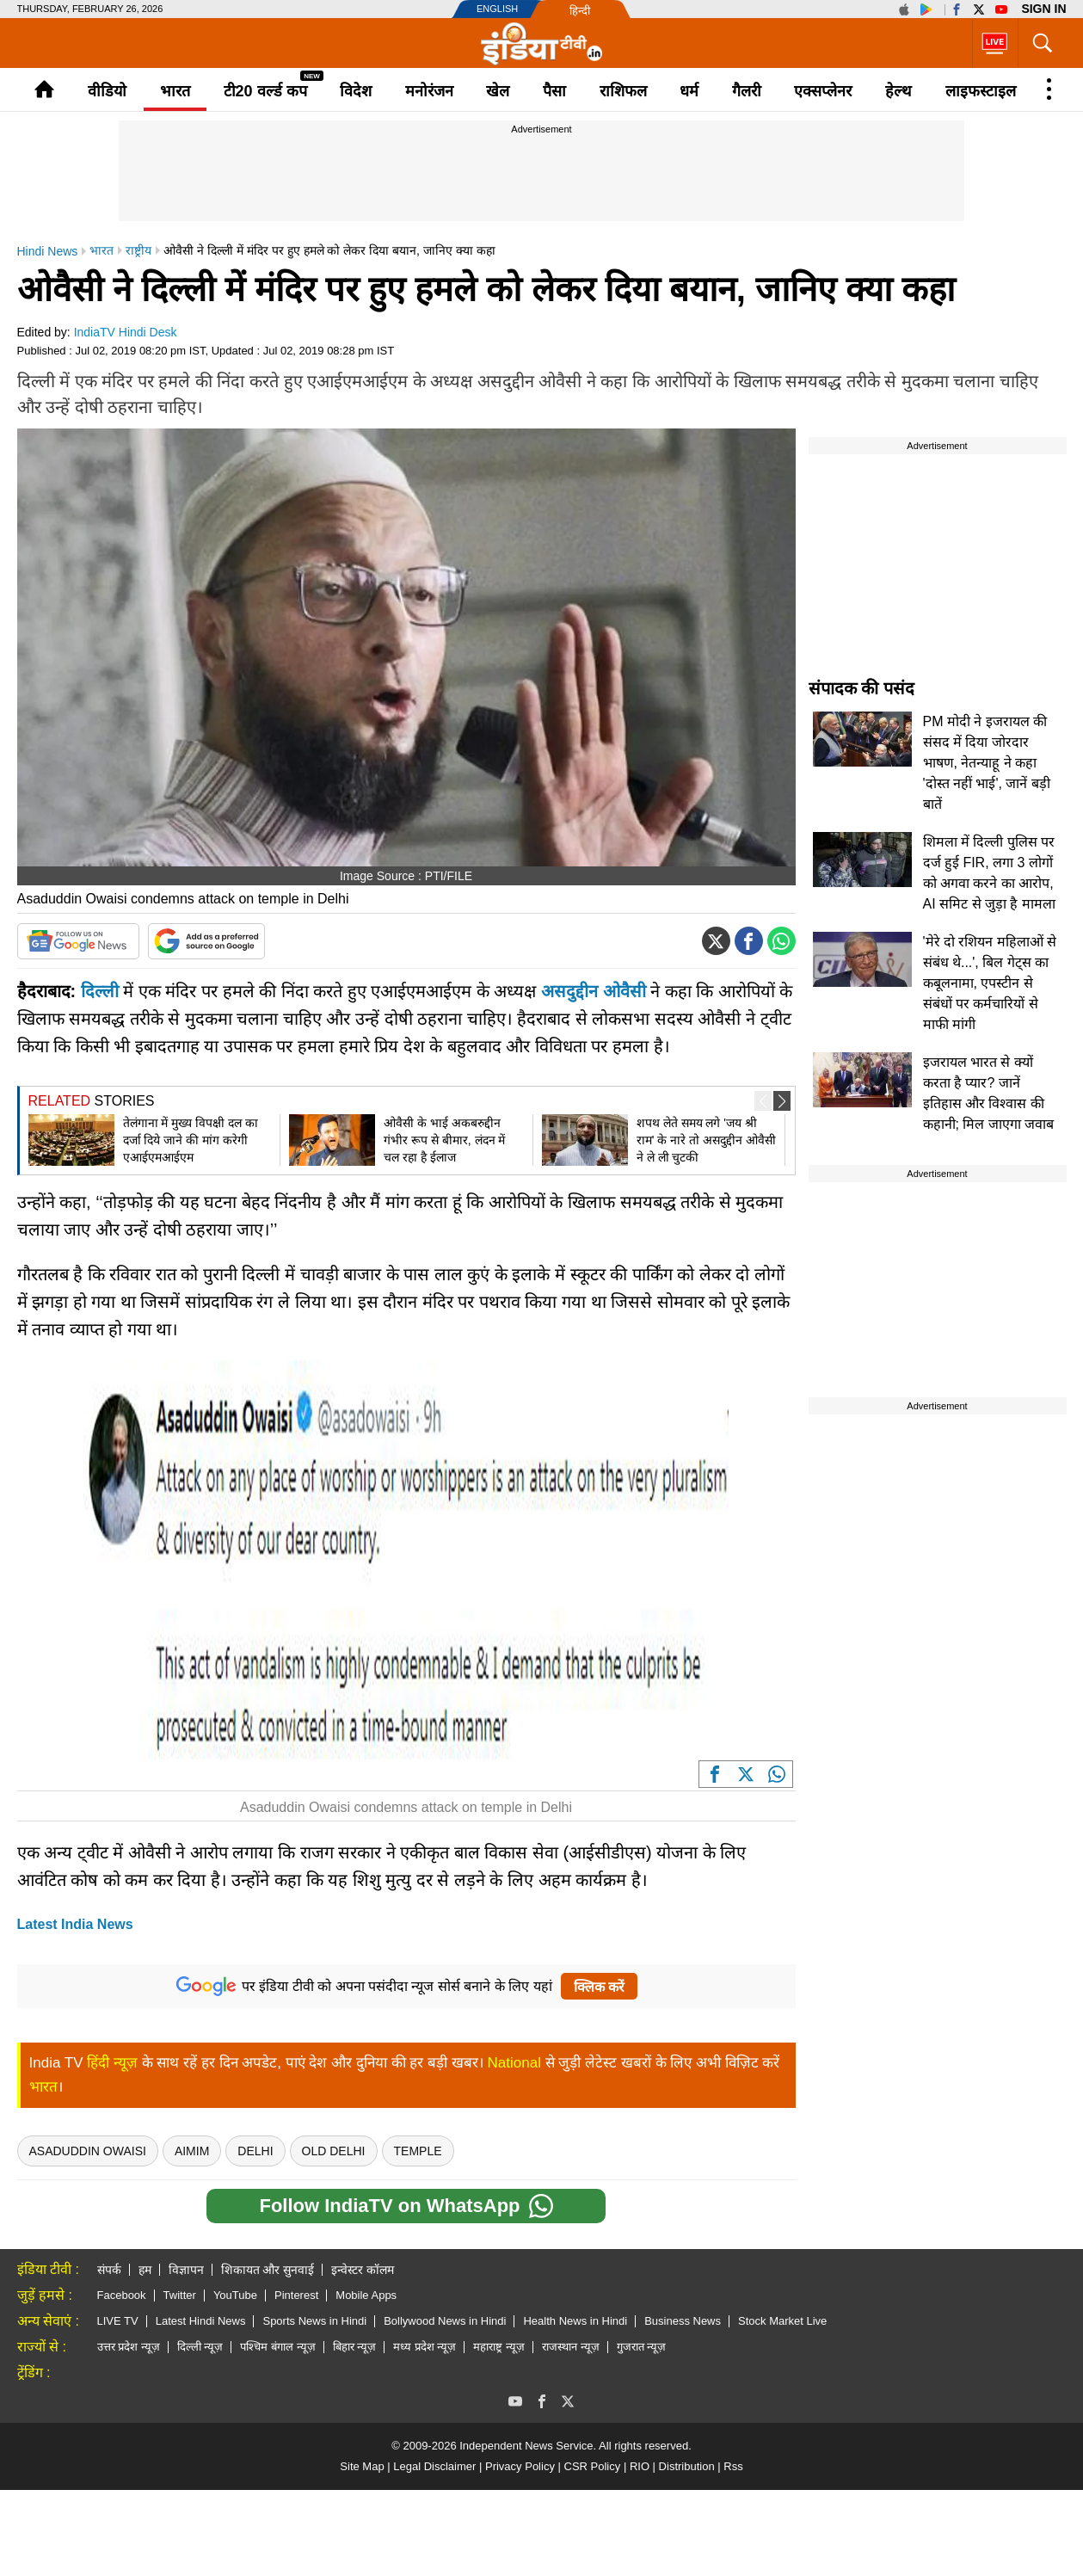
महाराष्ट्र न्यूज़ (499, 2346)
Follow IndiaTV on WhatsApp (405, 2206)
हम (144, 2270)
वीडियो (107, 91)
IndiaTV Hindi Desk (125, 332)
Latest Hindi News (201, 2320)
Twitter (179, 2295)
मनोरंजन (429, 91)
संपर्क (109, 2270)
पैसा (554, 91)
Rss (732, 2466)
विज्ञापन (186, 2270)
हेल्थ (898, 91)
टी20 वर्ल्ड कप (265, 91)
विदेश (356, 91)
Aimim (192, 2151)
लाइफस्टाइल (980, 91)
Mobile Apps (366, 2295)
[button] (782, 1101)
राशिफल (623, 91)
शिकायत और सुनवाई (268, 2270)
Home (44, 89)
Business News (682, 2320)
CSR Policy (592, 2466)
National (514, 2063)
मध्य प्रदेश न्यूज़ (424, 2346)
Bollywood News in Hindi (445, 2320)
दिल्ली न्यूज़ (200, 2346)
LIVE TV (117, 2320)
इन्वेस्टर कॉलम (362, 2270)
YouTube (235, 2295)
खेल (497, 91)
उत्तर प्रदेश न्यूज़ (128, 2346)
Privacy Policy (520, 2466)
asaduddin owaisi (87, 2151)
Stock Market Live (782, 2320)
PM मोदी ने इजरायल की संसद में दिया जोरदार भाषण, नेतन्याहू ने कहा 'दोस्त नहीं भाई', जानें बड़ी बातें (986, 762)
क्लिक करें (599, 1987)
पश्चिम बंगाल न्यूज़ (277, 2346)
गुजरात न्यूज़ (642, 2346)
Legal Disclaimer (434, 2466)
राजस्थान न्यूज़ (571, 2346)
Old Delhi (334, 2151)
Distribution (687, 2466)
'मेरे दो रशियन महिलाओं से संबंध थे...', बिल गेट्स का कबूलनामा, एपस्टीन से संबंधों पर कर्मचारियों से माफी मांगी (990, 983)
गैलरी (746, 91)
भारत (175, 91)
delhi (255, 2151)
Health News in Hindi (575, 2320)
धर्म (689, 91)
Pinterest (296, 2295)
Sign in (1043, 8)
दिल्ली (100, 991)
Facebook (121, 2295)
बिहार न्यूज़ (355, 2346)
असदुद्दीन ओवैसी (593, 991)
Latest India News (75, 1924)
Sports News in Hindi (314, 2320)
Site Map (362, 2466)
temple (418, 2151)
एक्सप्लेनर (823, 91)
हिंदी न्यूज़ (112, 2063)
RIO (639, 2466)
